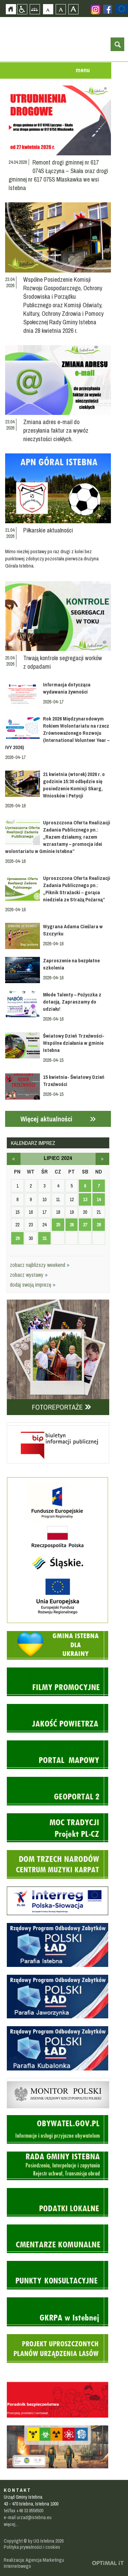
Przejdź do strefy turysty (123, 101)
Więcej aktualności (46, 1118)
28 (99, 1225)
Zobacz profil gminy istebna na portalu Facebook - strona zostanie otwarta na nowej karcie (107, 9)
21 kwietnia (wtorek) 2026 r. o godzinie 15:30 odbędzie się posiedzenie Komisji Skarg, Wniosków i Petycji (74, 785)
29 (17, 1238)
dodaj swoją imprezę (33, 1285)
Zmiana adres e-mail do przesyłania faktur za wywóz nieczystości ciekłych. (55, 430)
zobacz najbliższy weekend (40, 1265)
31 (44, 1238)
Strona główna (10, 9)
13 (85, 1199)
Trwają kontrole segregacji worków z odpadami (62, 662)
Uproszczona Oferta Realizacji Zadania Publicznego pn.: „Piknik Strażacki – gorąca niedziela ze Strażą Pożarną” (76, 888)
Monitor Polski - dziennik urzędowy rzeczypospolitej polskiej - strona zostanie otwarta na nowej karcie (58, 2079)
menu (83, 70)
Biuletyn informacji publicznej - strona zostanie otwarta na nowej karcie (58, 1424)
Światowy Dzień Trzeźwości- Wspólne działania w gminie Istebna (73, 1043)
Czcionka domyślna (48, 9)
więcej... (11, 2524)
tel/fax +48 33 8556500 (23, 2511)
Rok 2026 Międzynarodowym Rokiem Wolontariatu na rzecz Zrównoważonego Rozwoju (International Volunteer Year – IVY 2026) (57, 733)
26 (72, 1225)
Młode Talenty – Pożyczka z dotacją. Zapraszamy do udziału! (72, 1001)
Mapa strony (34, 9)
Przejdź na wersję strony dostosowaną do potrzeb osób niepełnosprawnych (22, 9)
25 (58, 1225)
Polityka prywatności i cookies (32, 2547)
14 (99, 1199)
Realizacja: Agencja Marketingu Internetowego (34, 2563)
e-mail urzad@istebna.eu (28, 2517)
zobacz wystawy (29, 1275)
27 (85, 1225)
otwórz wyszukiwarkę (117, 44)
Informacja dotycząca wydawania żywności (66, 688)
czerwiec (13, 1159)
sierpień (102, 1159)
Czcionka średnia (60, 9)
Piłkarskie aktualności (48, 530)
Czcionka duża (73, 9)
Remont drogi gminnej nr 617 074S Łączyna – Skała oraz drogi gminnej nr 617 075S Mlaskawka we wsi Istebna (58, 175)
